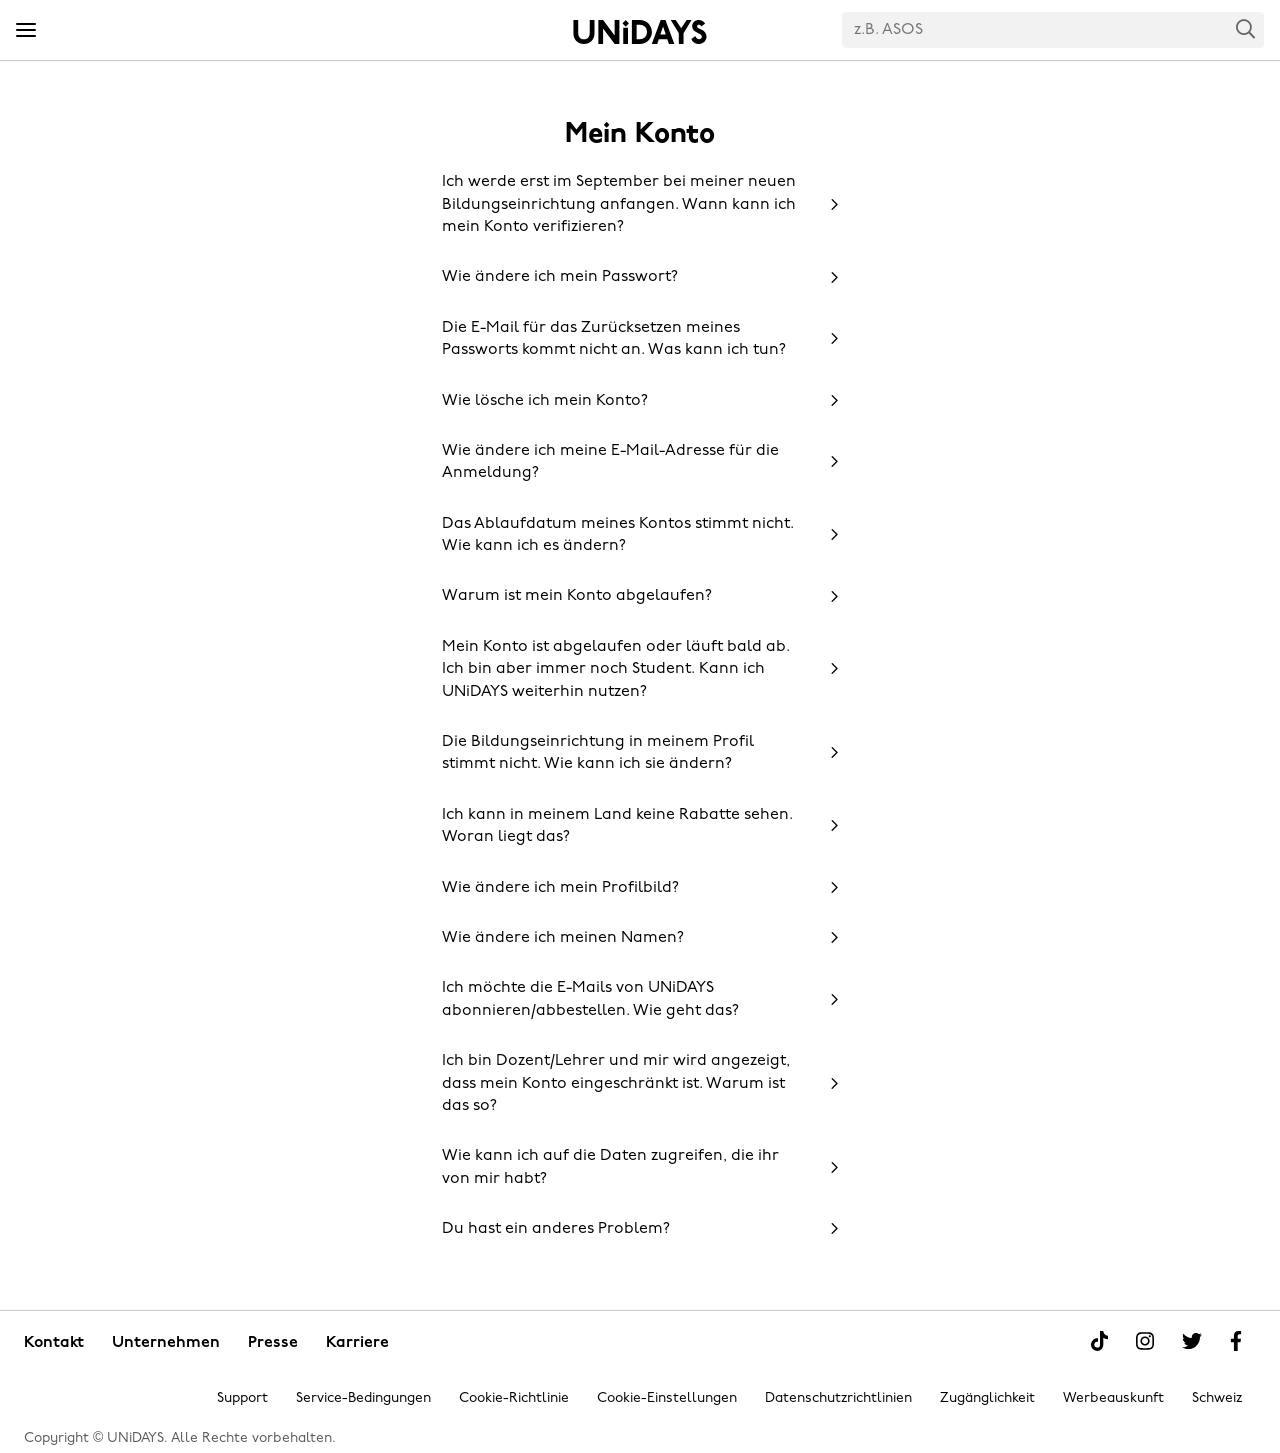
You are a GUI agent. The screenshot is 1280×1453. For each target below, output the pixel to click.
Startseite (640, 32)
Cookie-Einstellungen (667, 1398)
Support (242, 1398)
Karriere (357, 1343)
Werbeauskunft (1113, 1398)
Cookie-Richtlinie (514, 1398)
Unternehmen (166, 1343)
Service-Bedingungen (363, 1398)
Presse (273, 1343)
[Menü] (26, 31)
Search (1246, 28)
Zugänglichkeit (987, 1398)
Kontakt (54, 1343)
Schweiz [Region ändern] (1217, 1398)
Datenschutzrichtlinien (838, 1398)
